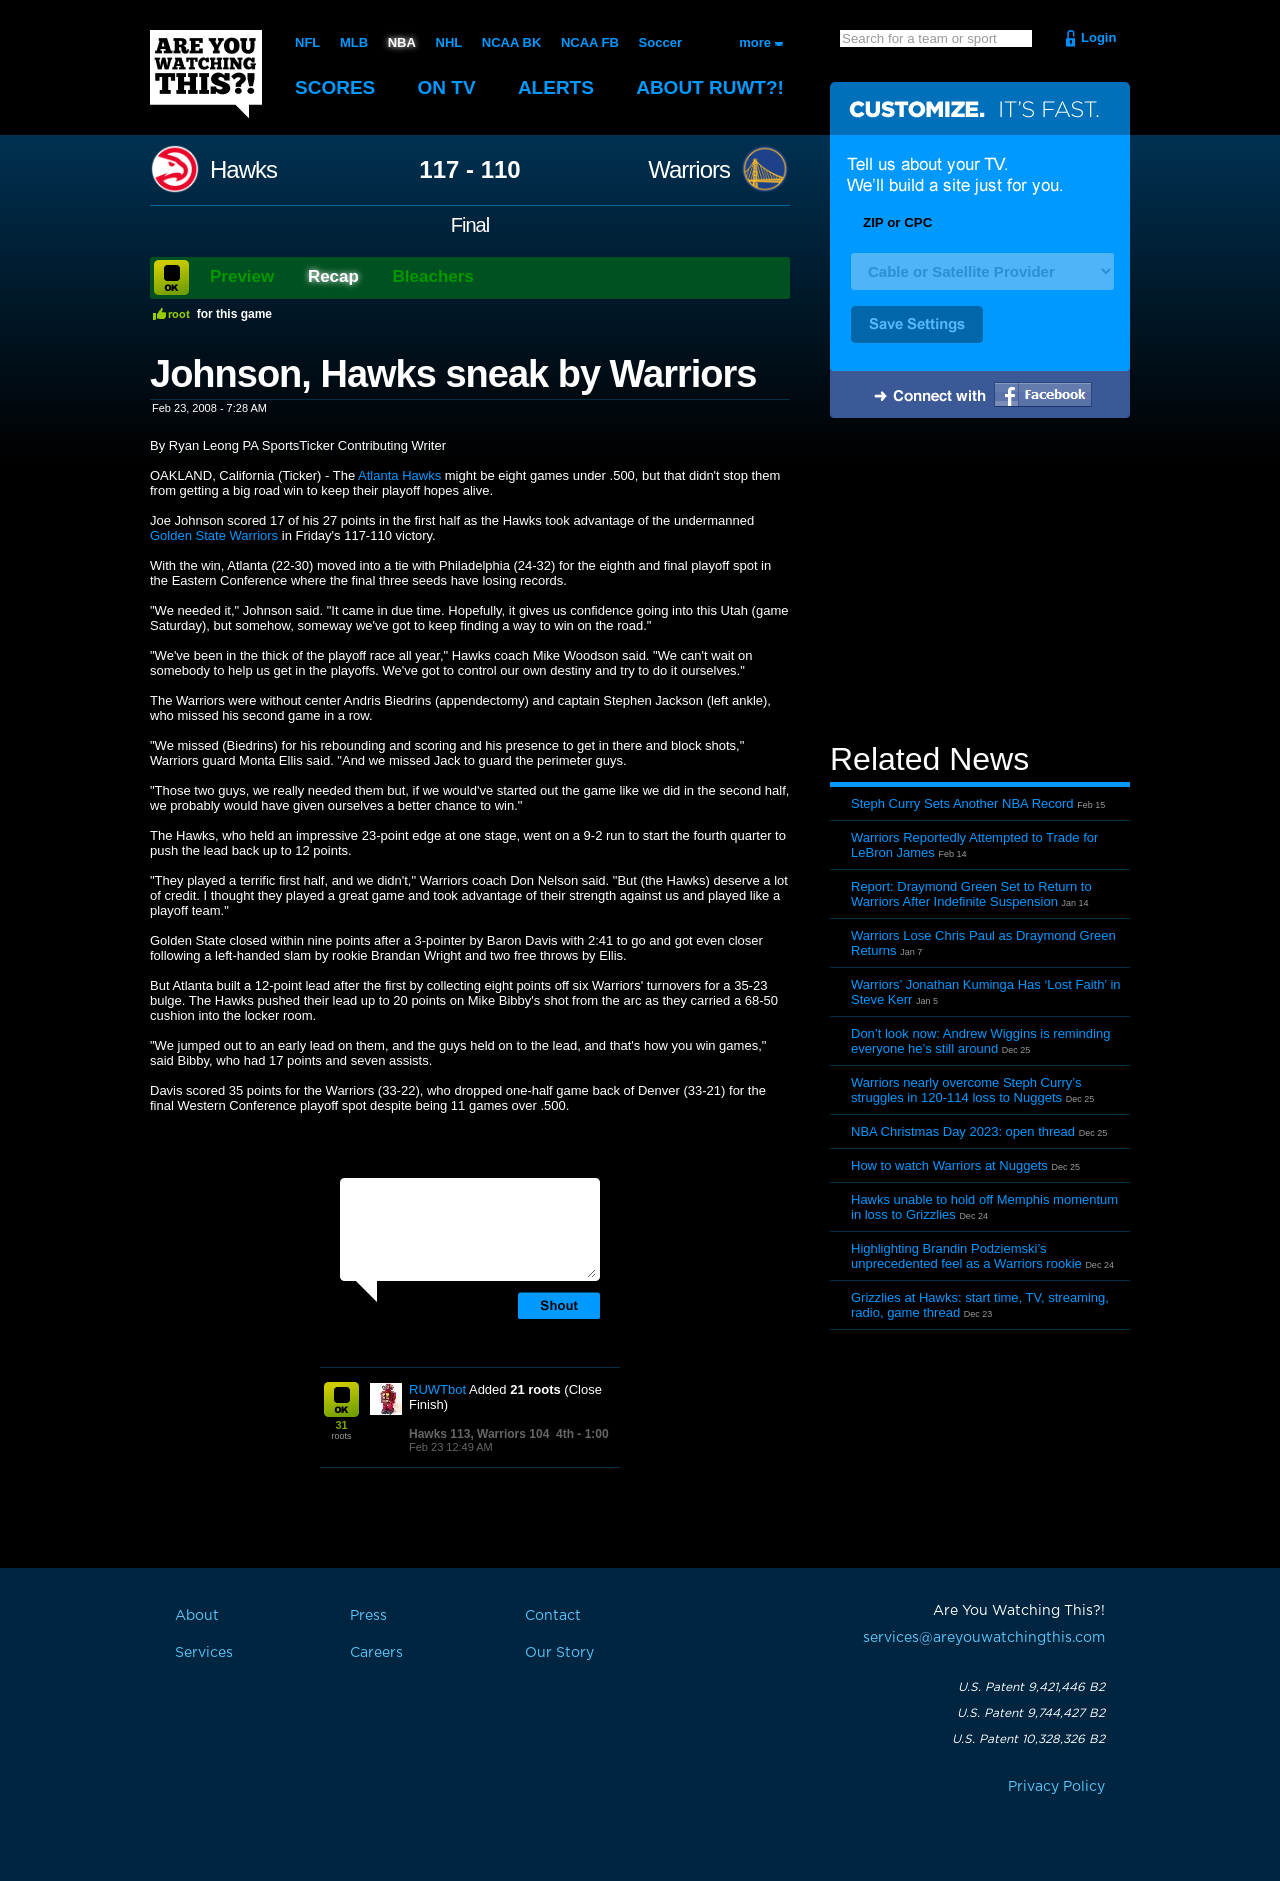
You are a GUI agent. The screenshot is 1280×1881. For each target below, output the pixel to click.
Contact (553, 1616)
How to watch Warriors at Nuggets (949, 1165)
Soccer (660, 42)
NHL (449, 42)
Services (204, 1653)
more (755, 42)
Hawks (243, 170)
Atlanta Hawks (399, 475)
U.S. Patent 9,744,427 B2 (1031, 1713)
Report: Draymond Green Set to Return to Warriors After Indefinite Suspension (971, 894)
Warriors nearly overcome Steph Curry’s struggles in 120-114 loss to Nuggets (966, 1090)
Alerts (556, 87)
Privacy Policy (1056, 1787)
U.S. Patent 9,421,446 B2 (1031, 1687)
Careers (376, 1653)
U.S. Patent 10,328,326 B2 (1028, 1739)
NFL (307, 42)
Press (368, 1616)
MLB (354, 42)
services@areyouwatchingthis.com (984, 1638)
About (710, 87)
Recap (333, 276)
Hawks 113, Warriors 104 (479, 1434)
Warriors (689, 170)
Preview (242, 276)
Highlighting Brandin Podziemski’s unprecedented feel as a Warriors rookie (966, 1256)
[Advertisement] (980, 583)
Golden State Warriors (214, 535)
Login (1098, 37)
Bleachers (433, 276)
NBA (402, 42)
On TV (447, 87)
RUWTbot (437, 1389)
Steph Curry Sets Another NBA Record (962, 803)
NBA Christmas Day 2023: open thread (963, 1131)
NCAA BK (511, 42)
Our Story (559, 1653)
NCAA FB (590, 42)
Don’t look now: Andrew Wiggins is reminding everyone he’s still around (980, 1041)
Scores (335, 87)
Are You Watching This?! (206, 74)
